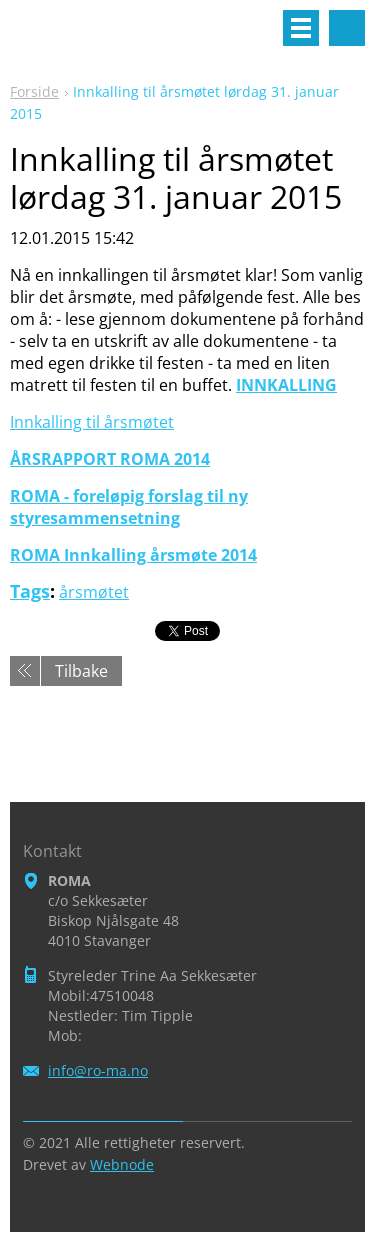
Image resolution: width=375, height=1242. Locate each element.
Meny (301, 28)
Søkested (347, 28)
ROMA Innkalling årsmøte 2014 (133, 555)
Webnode (122, 1164)
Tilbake (81, 671)
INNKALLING (286, 385)
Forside (34, 91)
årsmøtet (94, 592)
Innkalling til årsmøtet (92, 422)
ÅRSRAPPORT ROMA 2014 (110, 459)
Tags (30, 591)
